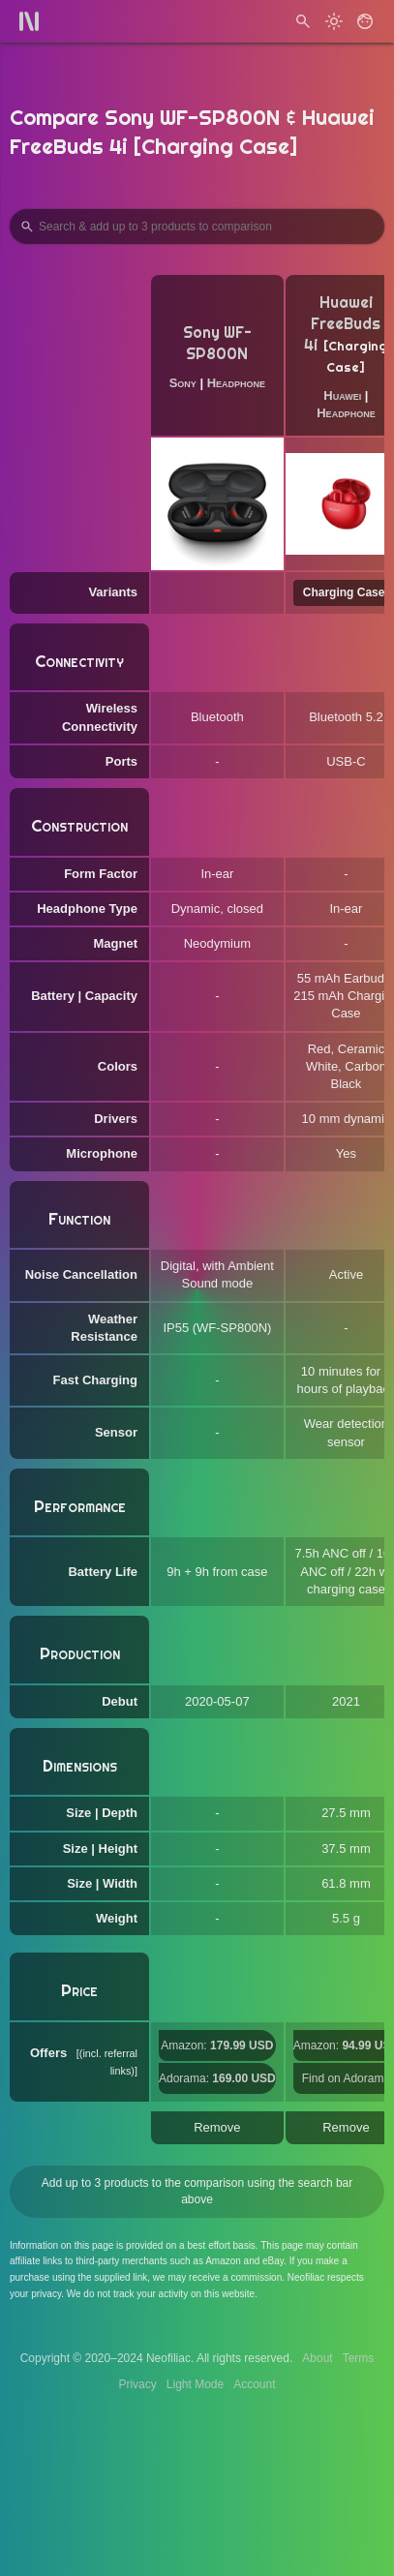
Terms (359, 2358)
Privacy (137, 2384)
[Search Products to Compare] (197, 226)
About (317, 2358)
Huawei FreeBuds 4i (342, 323)
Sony (183, 383)
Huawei (342, 395)
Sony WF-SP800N (217, 343)
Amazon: (217, 2045)
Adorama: (217, 2078)
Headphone (236, 383)
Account (254, 2384)
